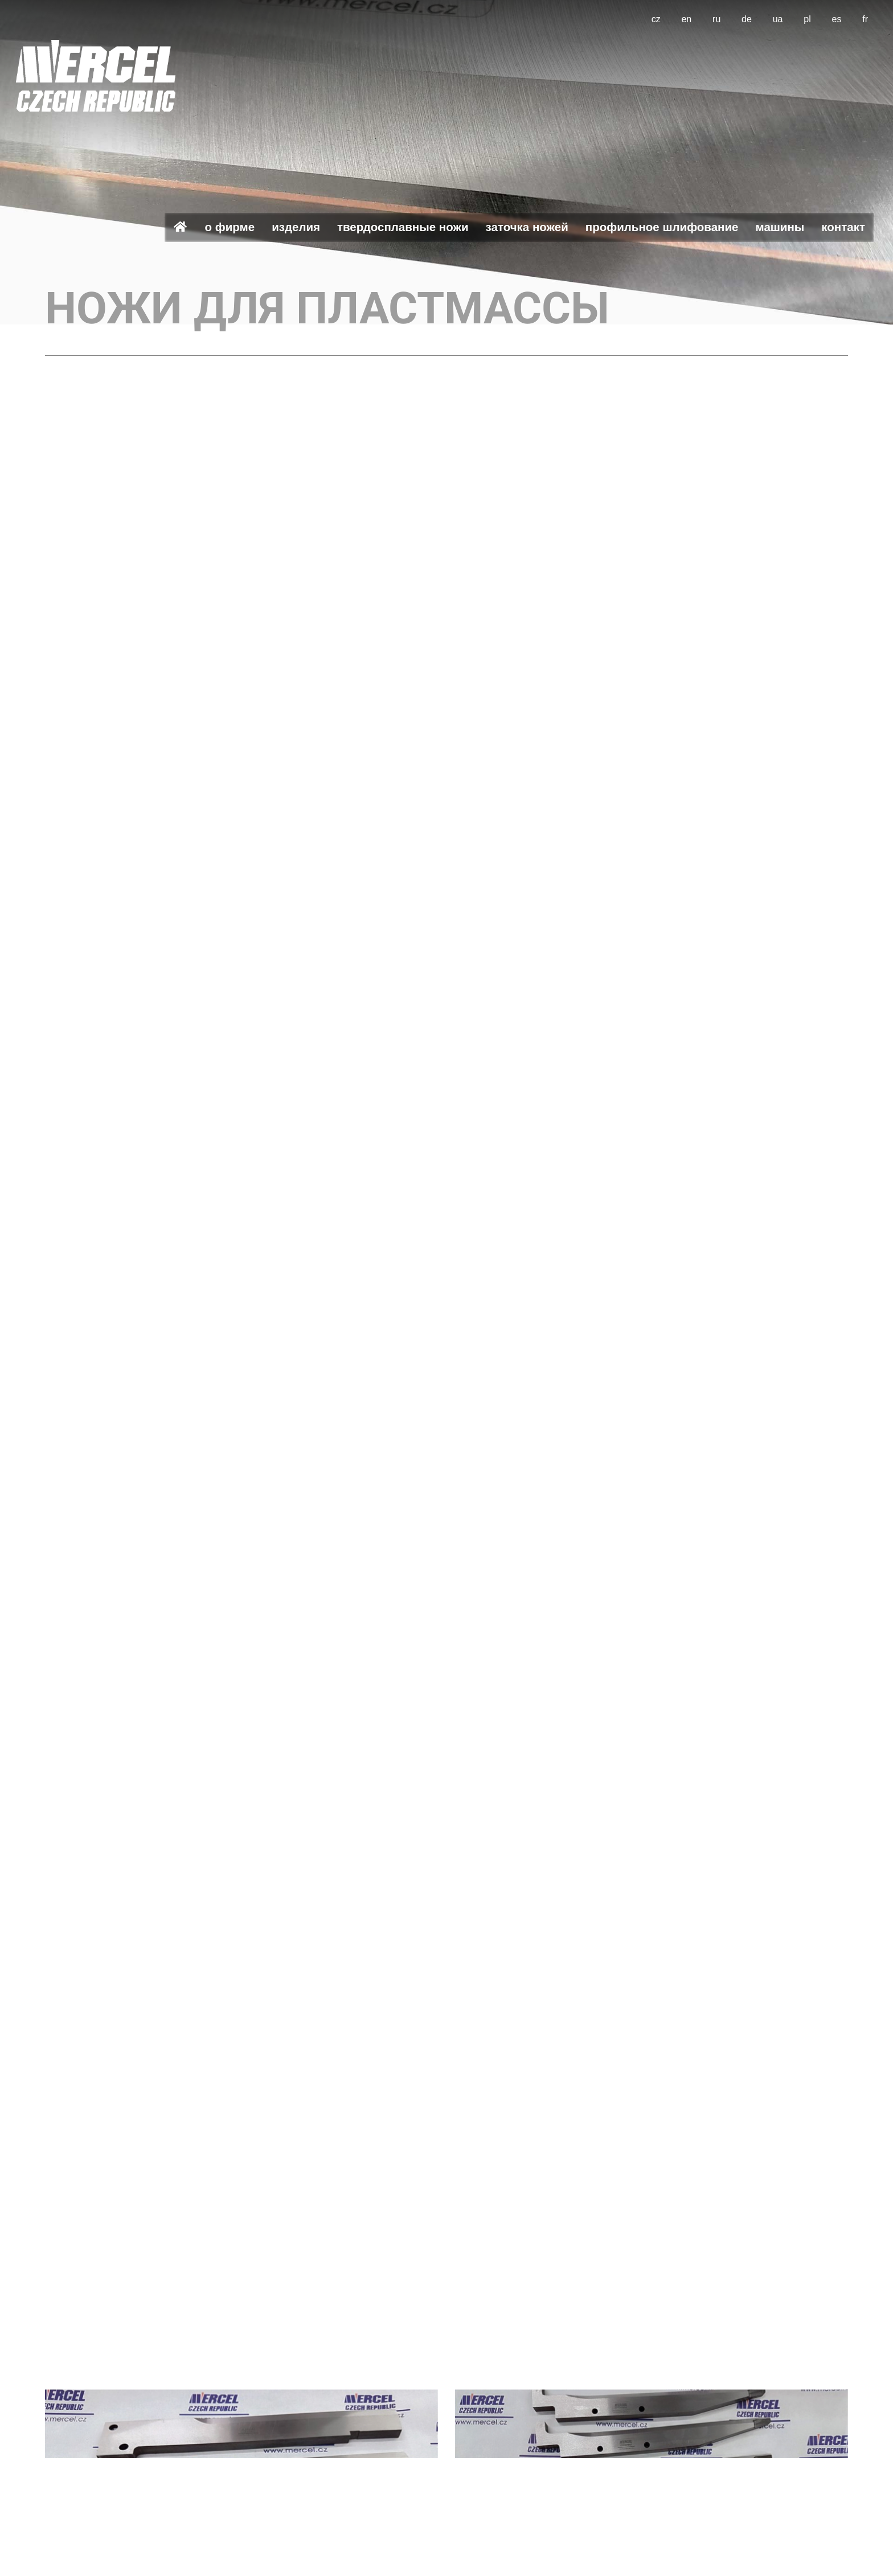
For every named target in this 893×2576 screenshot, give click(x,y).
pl (807, 19)
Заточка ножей (527, 226)
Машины (779, 226)
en (686, 19)
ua (778, 19)
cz (656, 19)
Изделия (296, 226)
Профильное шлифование (662, 226)
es (837, 19)
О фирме (230, 226)
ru (716, 19)
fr (865, 19)
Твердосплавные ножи (403, 226)
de (747, 19)
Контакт (843, 226)
